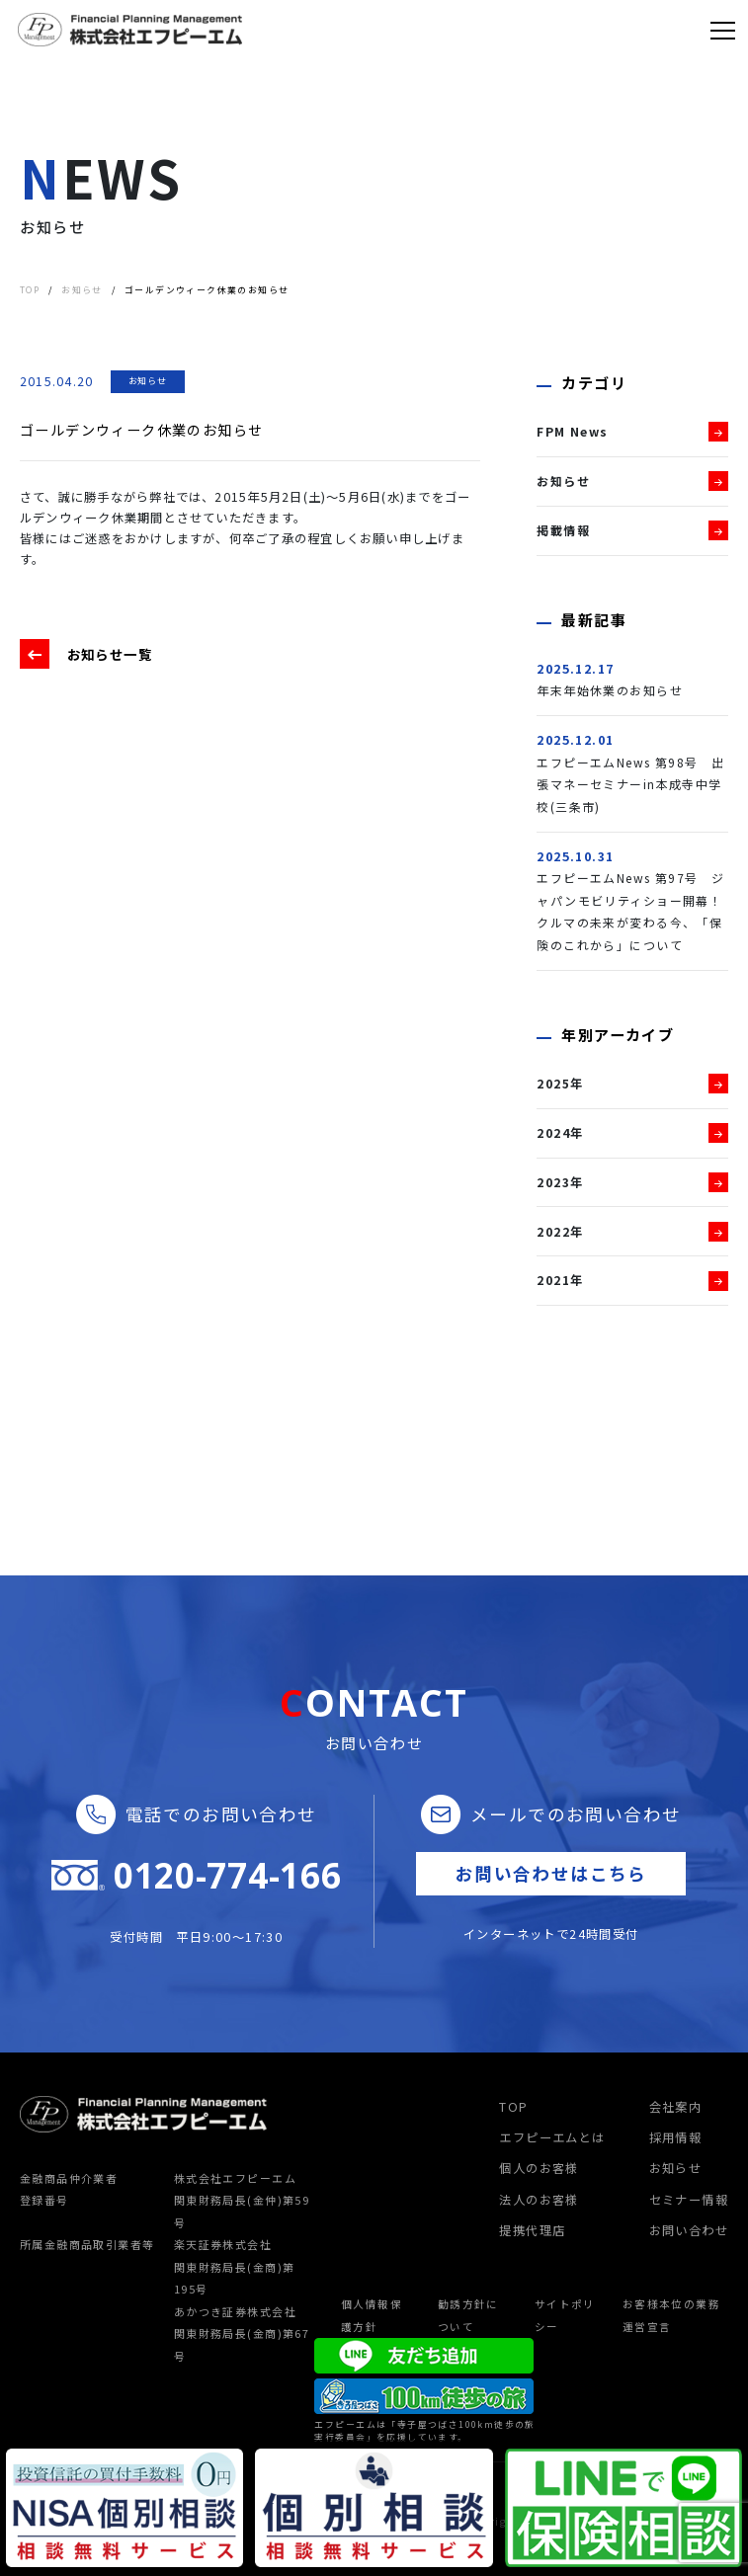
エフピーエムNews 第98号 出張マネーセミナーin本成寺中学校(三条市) (631, 785)
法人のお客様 (538, 2200)
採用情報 (676, 2137)
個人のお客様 (538, 2168)
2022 (553, 1232)
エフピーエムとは (552, 2137)
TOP (513, 2107)
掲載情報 (563, 530)
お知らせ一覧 (112, 654)
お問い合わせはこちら (551, 1873)
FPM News (573, 432)
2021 (553, 1280)
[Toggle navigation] (722, 29)
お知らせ (148, 380)
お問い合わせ (688, 2230)
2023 (553, 1182)
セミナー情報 (688, 2200)
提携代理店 (532, 2230)
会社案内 (676, 2107)
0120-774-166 (227, 1876)
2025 (553, 1083)
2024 (553, 1133)
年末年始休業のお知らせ (610, 690)
